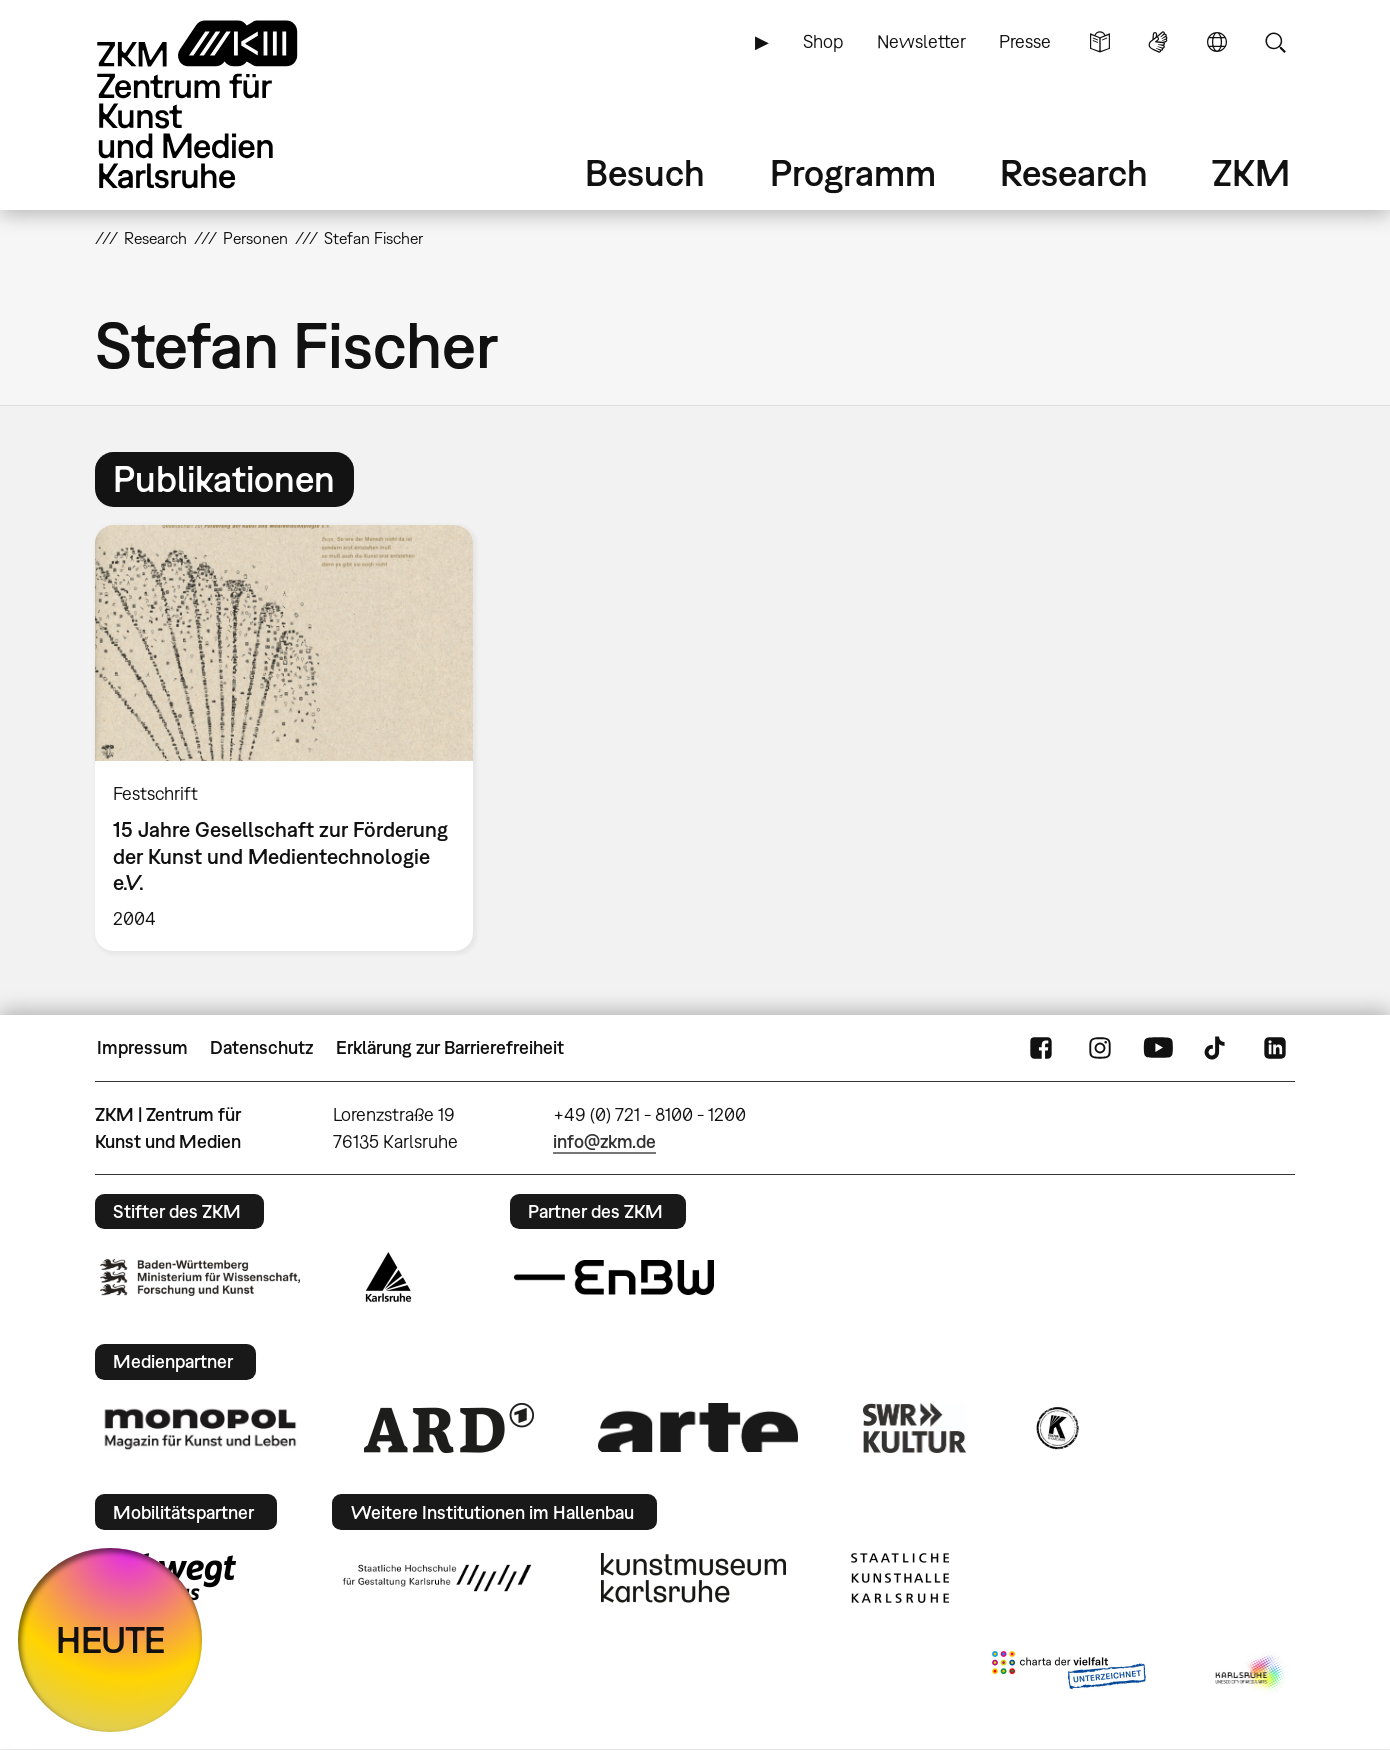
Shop (823, 41)
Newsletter (921, 41)
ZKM (1251, 172)
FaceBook (1041, 1048)
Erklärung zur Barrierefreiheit (450, 1047)
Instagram (1100, 1048)
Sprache (1217, 42)
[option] (293, 738)
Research (1074, 172)
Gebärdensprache (1158, 42)
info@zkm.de (604, 1141)
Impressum (142, 1047)
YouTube (1158, 1048)
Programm (853, 172)
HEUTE (110, 1639)
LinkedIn (1275, 1048)
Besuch (645, 172)
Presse (1025, 41)
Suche (1275, 42)
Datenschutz (261, 1047)
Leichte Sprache (1100, 42)
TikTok (1217, 1048)
